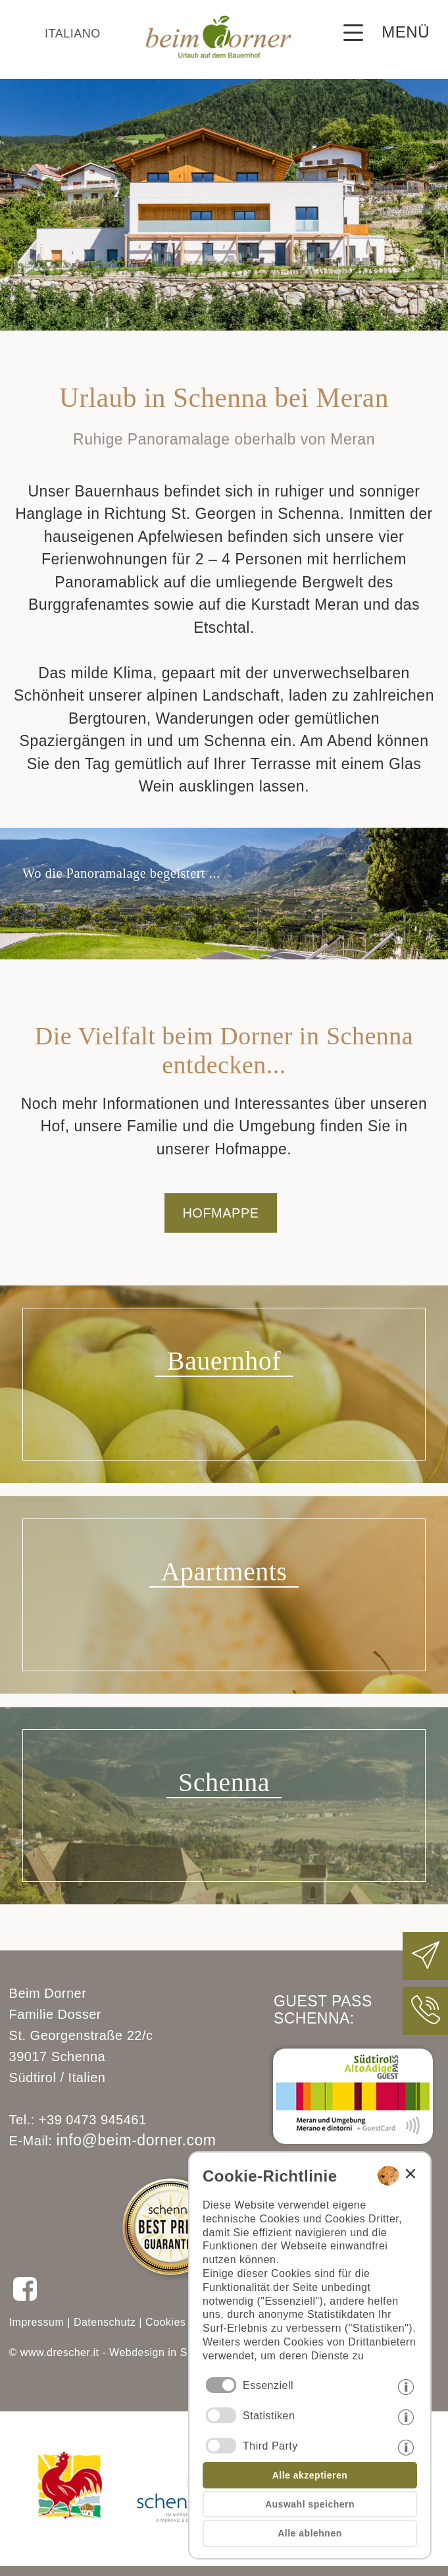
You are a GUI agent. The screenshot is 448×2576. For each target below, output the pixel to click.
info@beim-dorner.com (136, 2140)
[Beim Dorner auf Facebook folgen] (25, 2299)
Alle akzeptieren (310, 2475)
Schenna (224, 1782)
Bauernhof (224, 1361)
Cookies (165, 2322)
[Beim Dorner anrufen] (425, 2020)
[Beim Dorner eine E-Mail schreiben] (425, 1966)
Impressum (36, 2322)
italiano (73, 33)
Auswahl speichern (310, 2504)
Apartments (224, 1571)
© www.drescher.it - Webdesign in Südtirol (113, 2352)
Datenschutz (105, 2322)
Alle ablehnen (310, 2533)
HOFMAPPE (220, 1213)
